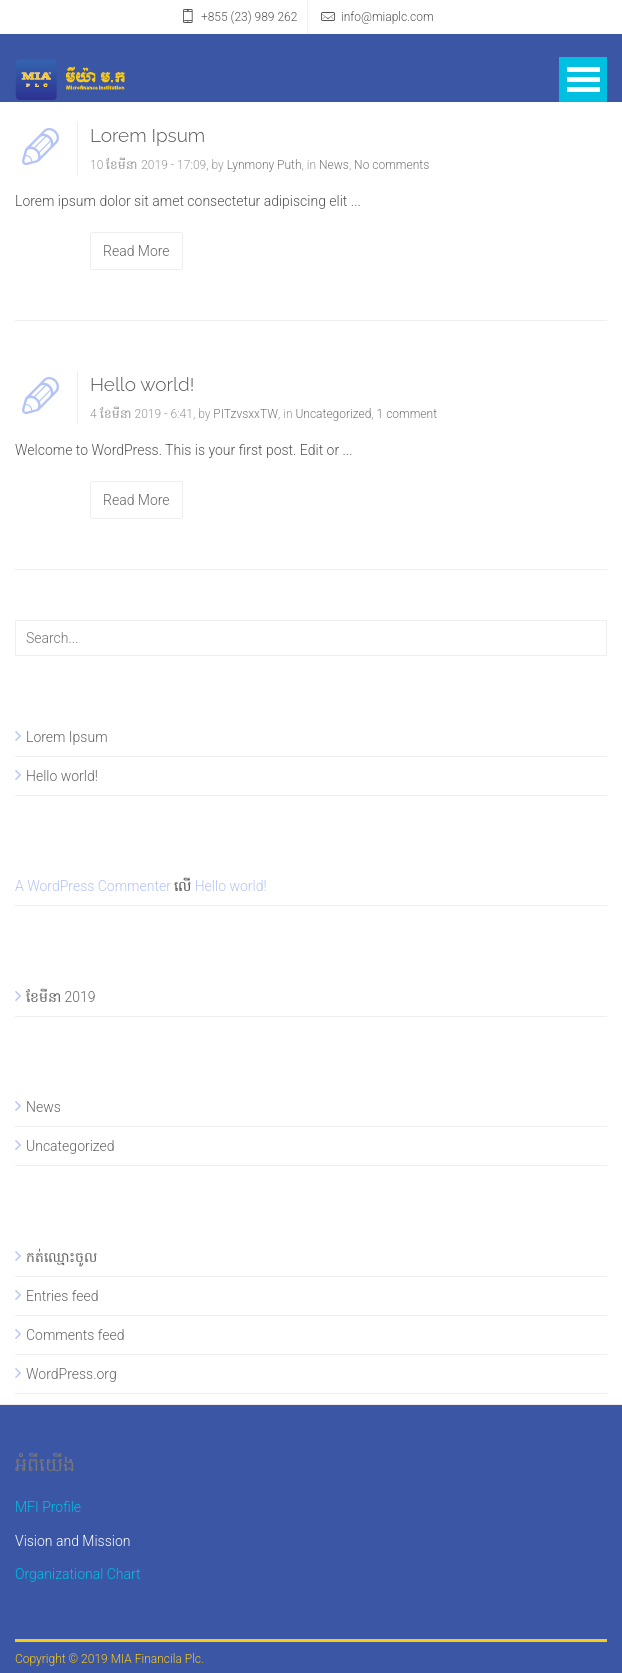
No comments (391, 165)
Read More (136, 251)
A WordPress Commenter (93, 886)
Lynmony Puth (264, 165)
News (334, 165)
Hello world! (142, 384)
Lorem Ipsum (147, 135)
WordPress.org (71, 1374)
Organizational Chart (78, 1574)
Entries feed (62, 1296)
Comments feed (75, 1335)
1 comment (407, 414)
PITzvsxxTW (245, 414)
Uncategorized (333, 414)
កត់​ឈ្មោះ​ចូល (61, 1257)
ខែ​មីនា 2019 (60, 997)
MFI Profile (48, 1507)
